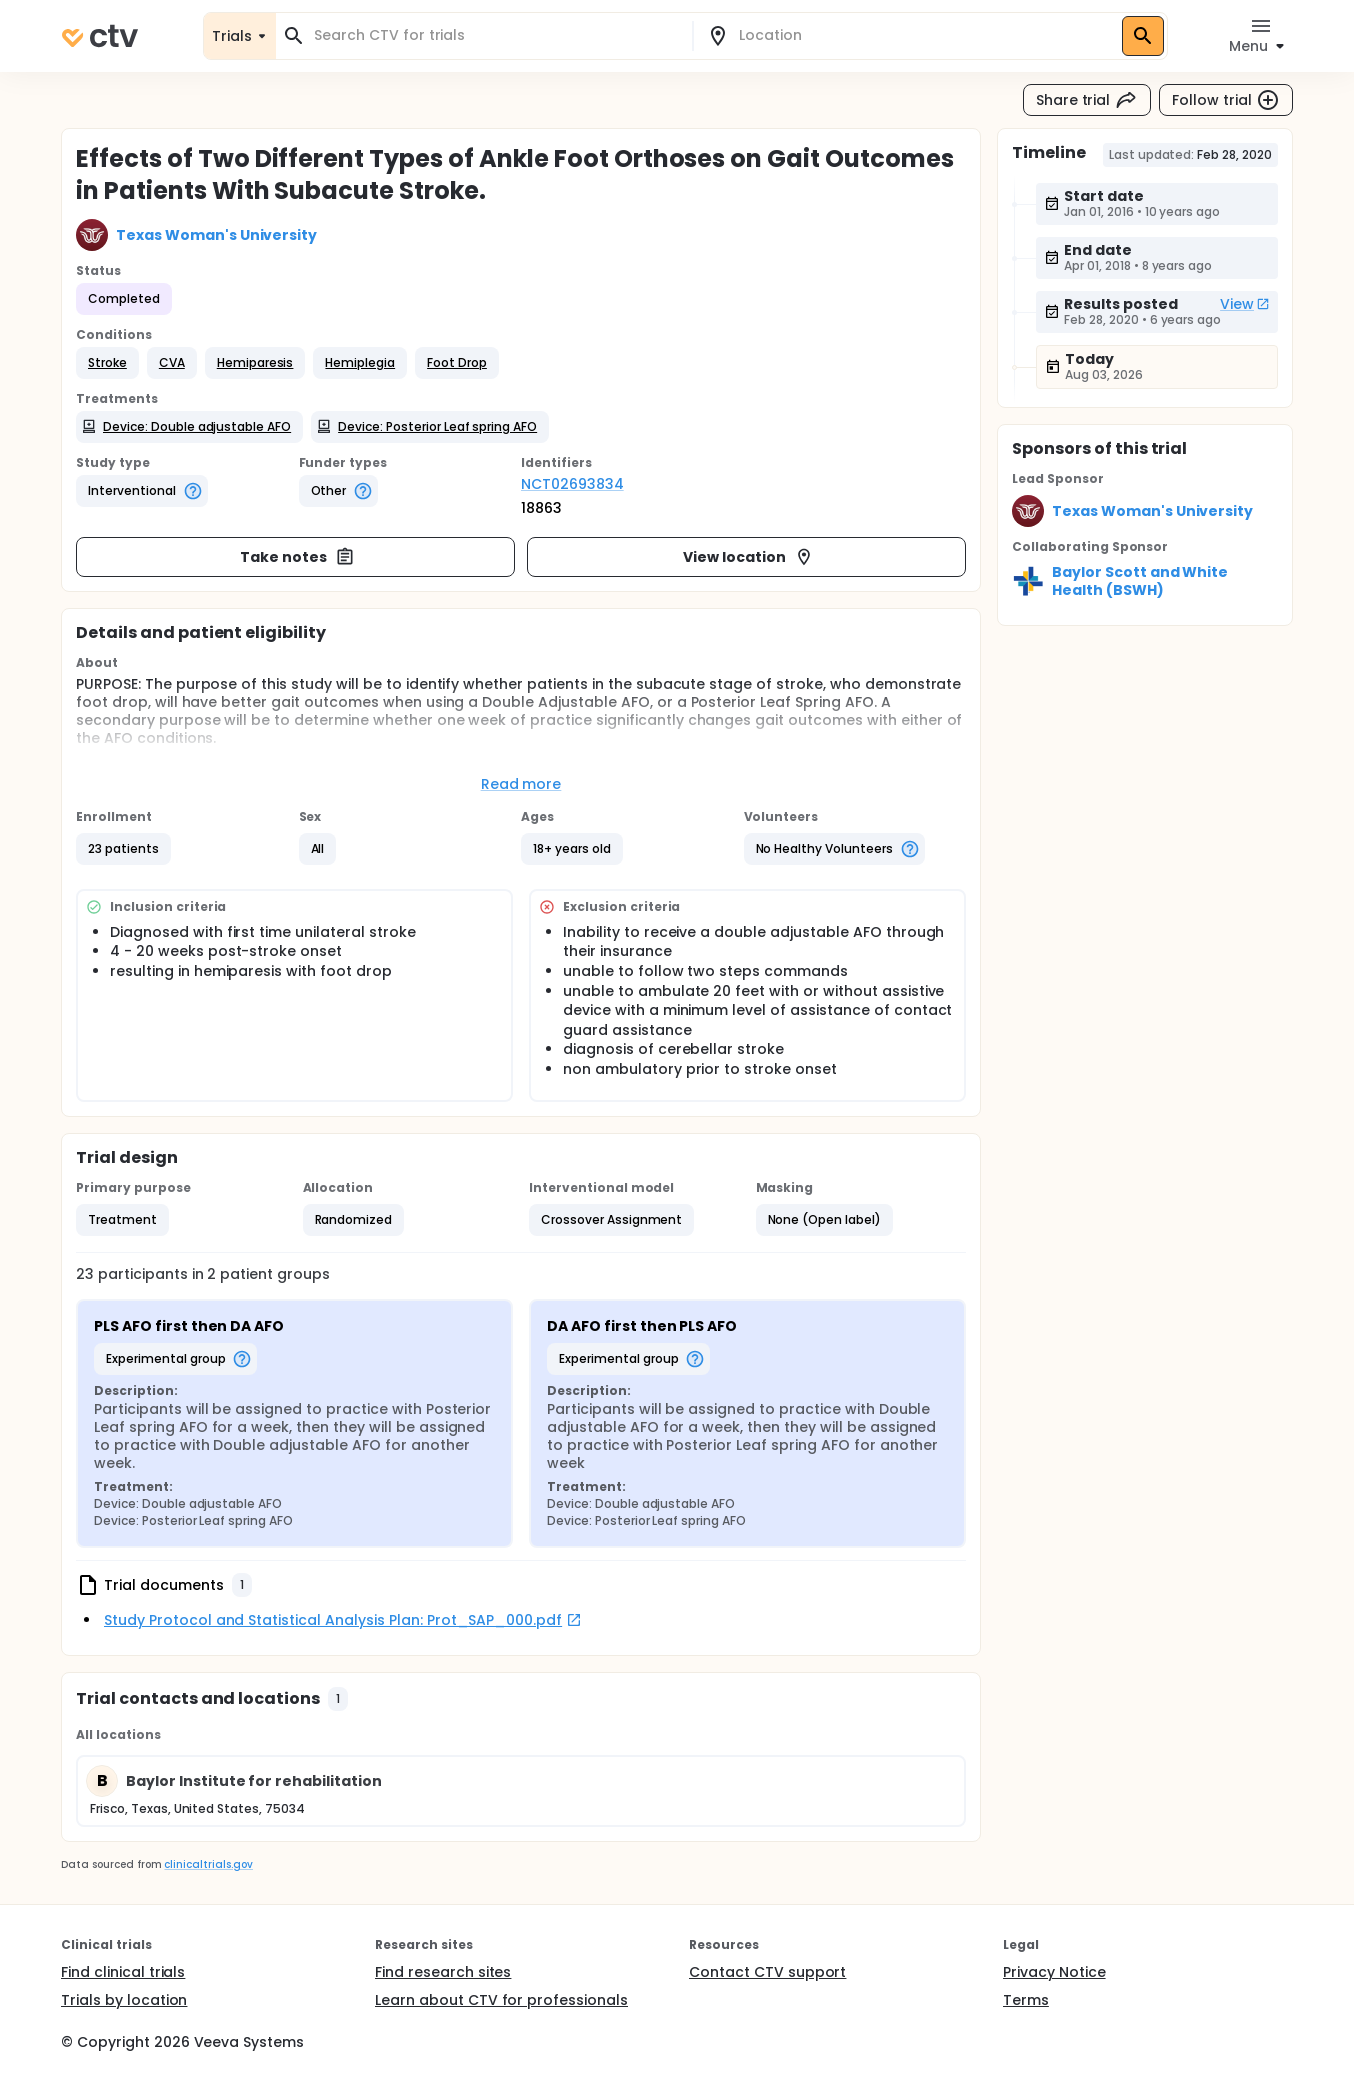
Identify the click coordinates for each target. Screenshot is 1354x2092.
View (1245, 304)
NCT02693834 (572, 484)
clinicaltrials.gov (208, 1864)
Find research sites (443, 1972)
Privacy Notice (1054, 1972)
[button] (107, 363)
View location (748, 557)
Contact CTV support (767, 1972)
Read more (521, 784)
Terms (1026, 2000)
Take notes (297, 557)
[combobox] (496, 35)
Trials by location (124, 2000)
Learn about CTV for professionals (501, 2000)
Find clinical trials (123, 1972)
